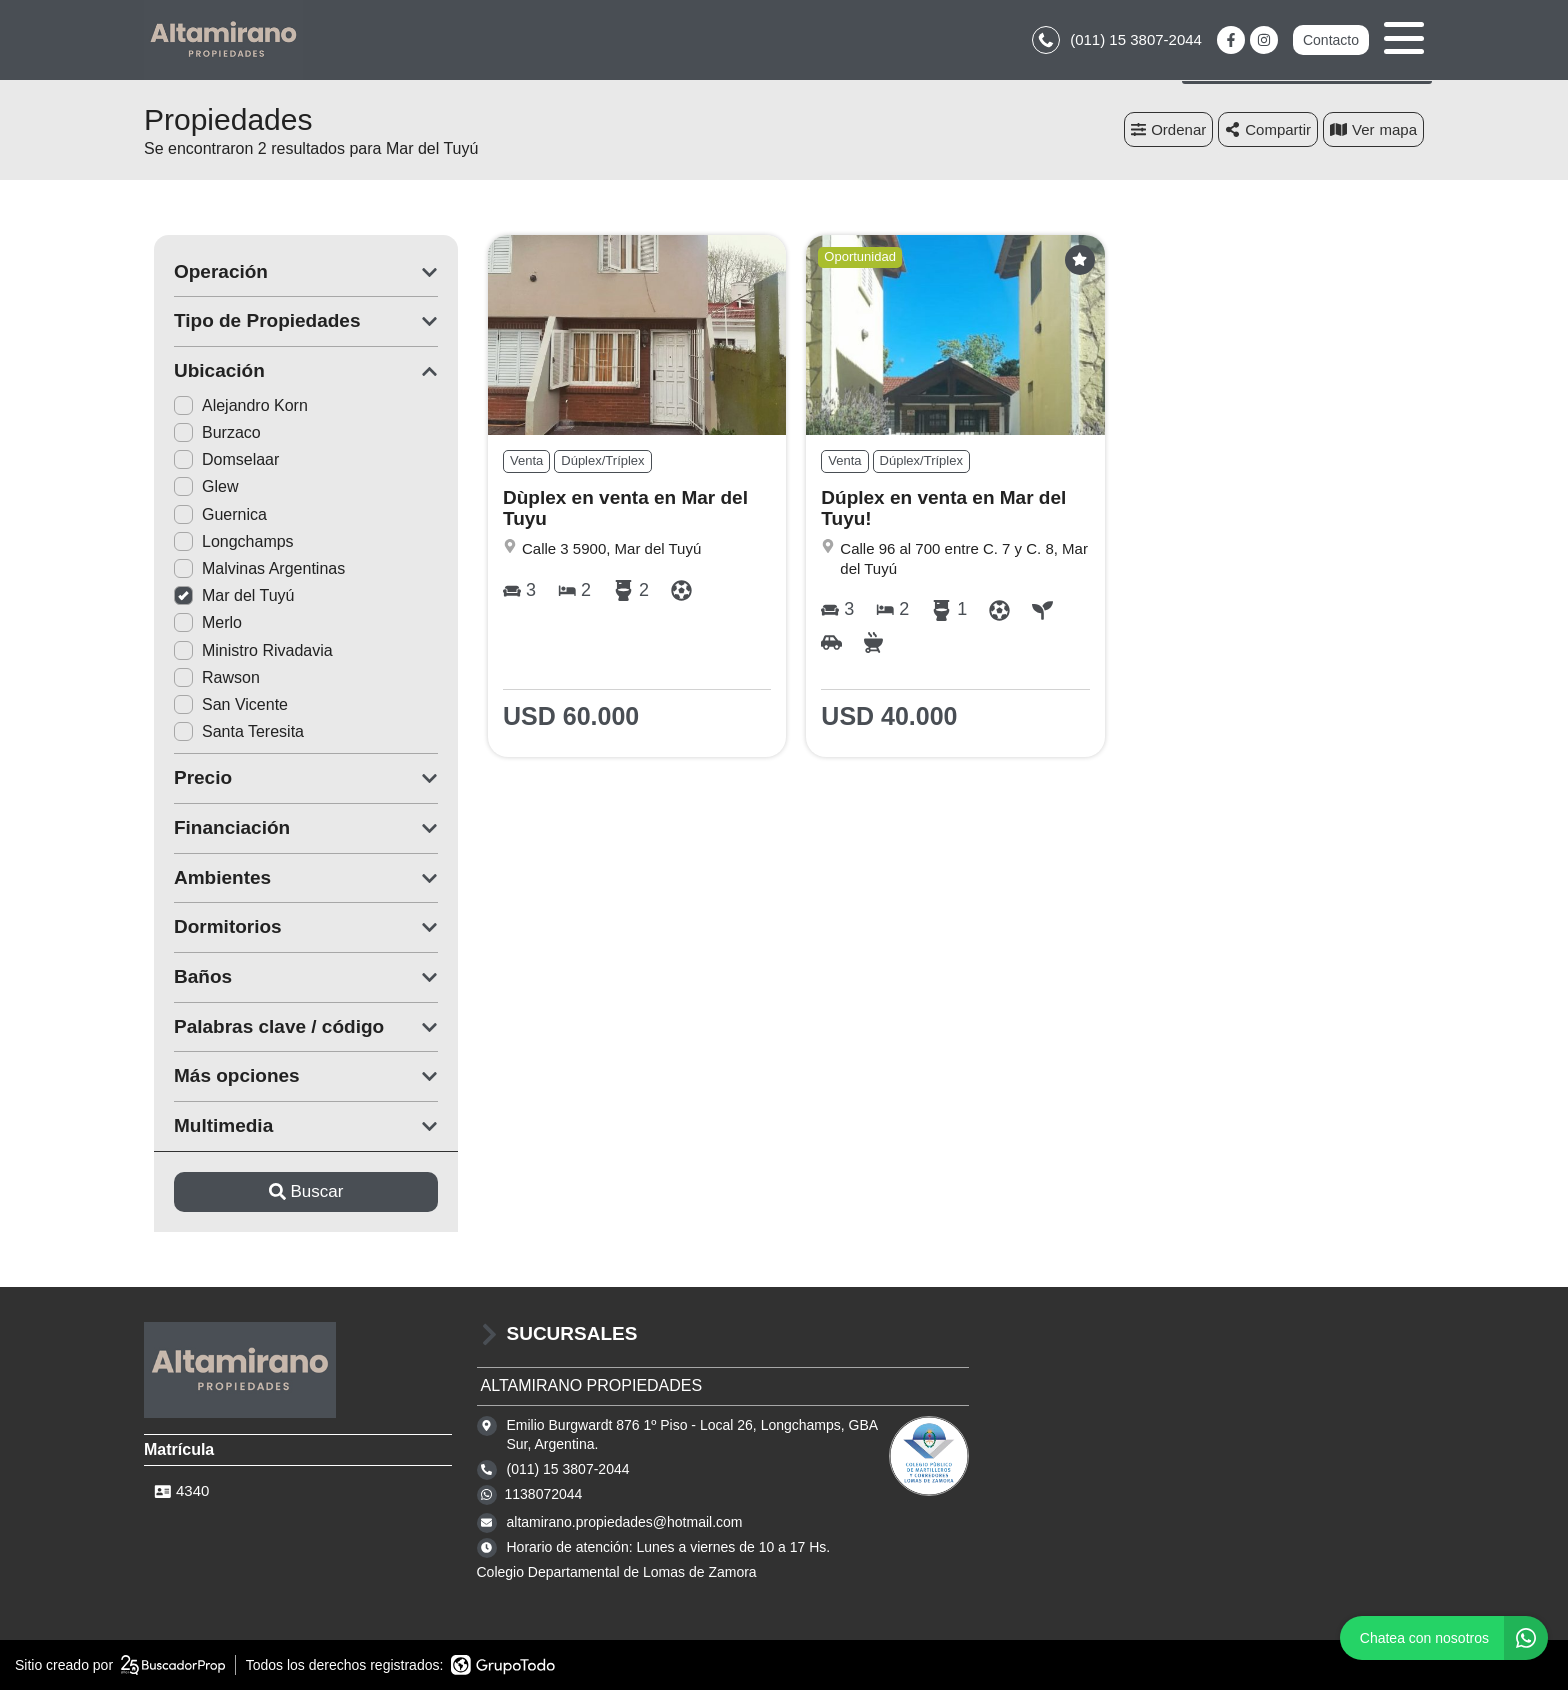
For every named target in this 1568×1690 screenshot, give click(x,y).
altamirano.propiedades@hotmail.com (625, 1522)
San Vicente (221, 704)
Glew (196, 486)
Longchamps (224, 541)
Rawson (207, 677)
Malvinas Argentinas (249, 568)
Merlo (198, 622)
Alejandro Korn (231, 405)
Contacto (1331, 40)
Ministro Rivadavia (243, 650)
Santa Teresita (229, 731)
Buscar (296, 1191)
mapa (1373, 129)
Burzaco (207, 432)
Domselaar (216, 459)
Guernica (210, 514)
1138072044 (544, 1494)
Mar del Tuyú (224, 595)
